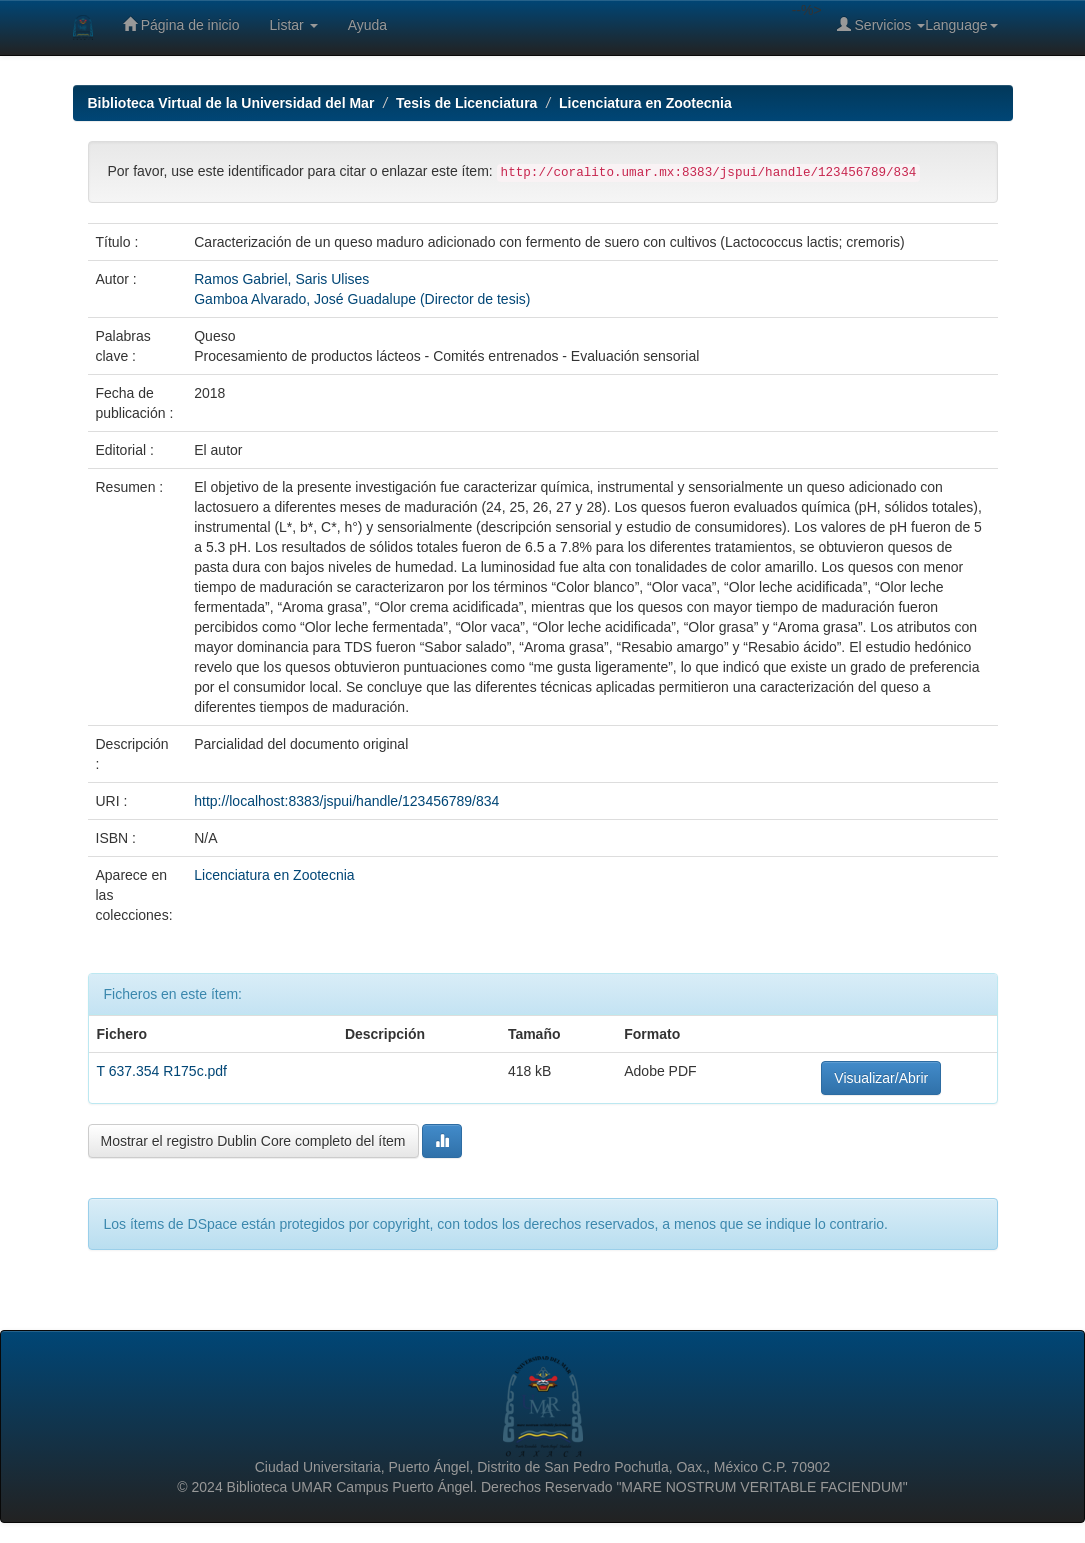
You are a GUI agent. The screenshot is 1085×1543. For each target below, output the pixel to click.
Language (961, 25)
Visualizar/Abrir (881, 1078)
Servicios (881, 24)
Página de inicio (181, 24)
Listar (294, 25)
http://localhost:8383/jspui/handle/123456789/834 (346, 801)
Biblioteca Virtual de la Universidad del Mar (231, 103)
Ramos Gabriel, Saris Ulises (281, 279)
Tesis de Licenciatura (466, 103)
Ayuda (367, 25)
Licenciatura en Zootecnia (645, 103)
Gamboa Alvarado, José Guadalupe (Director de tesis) (362, 299)
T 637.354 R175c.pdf (162, 1071)
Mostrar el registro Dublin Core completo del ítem (253, 1141)
